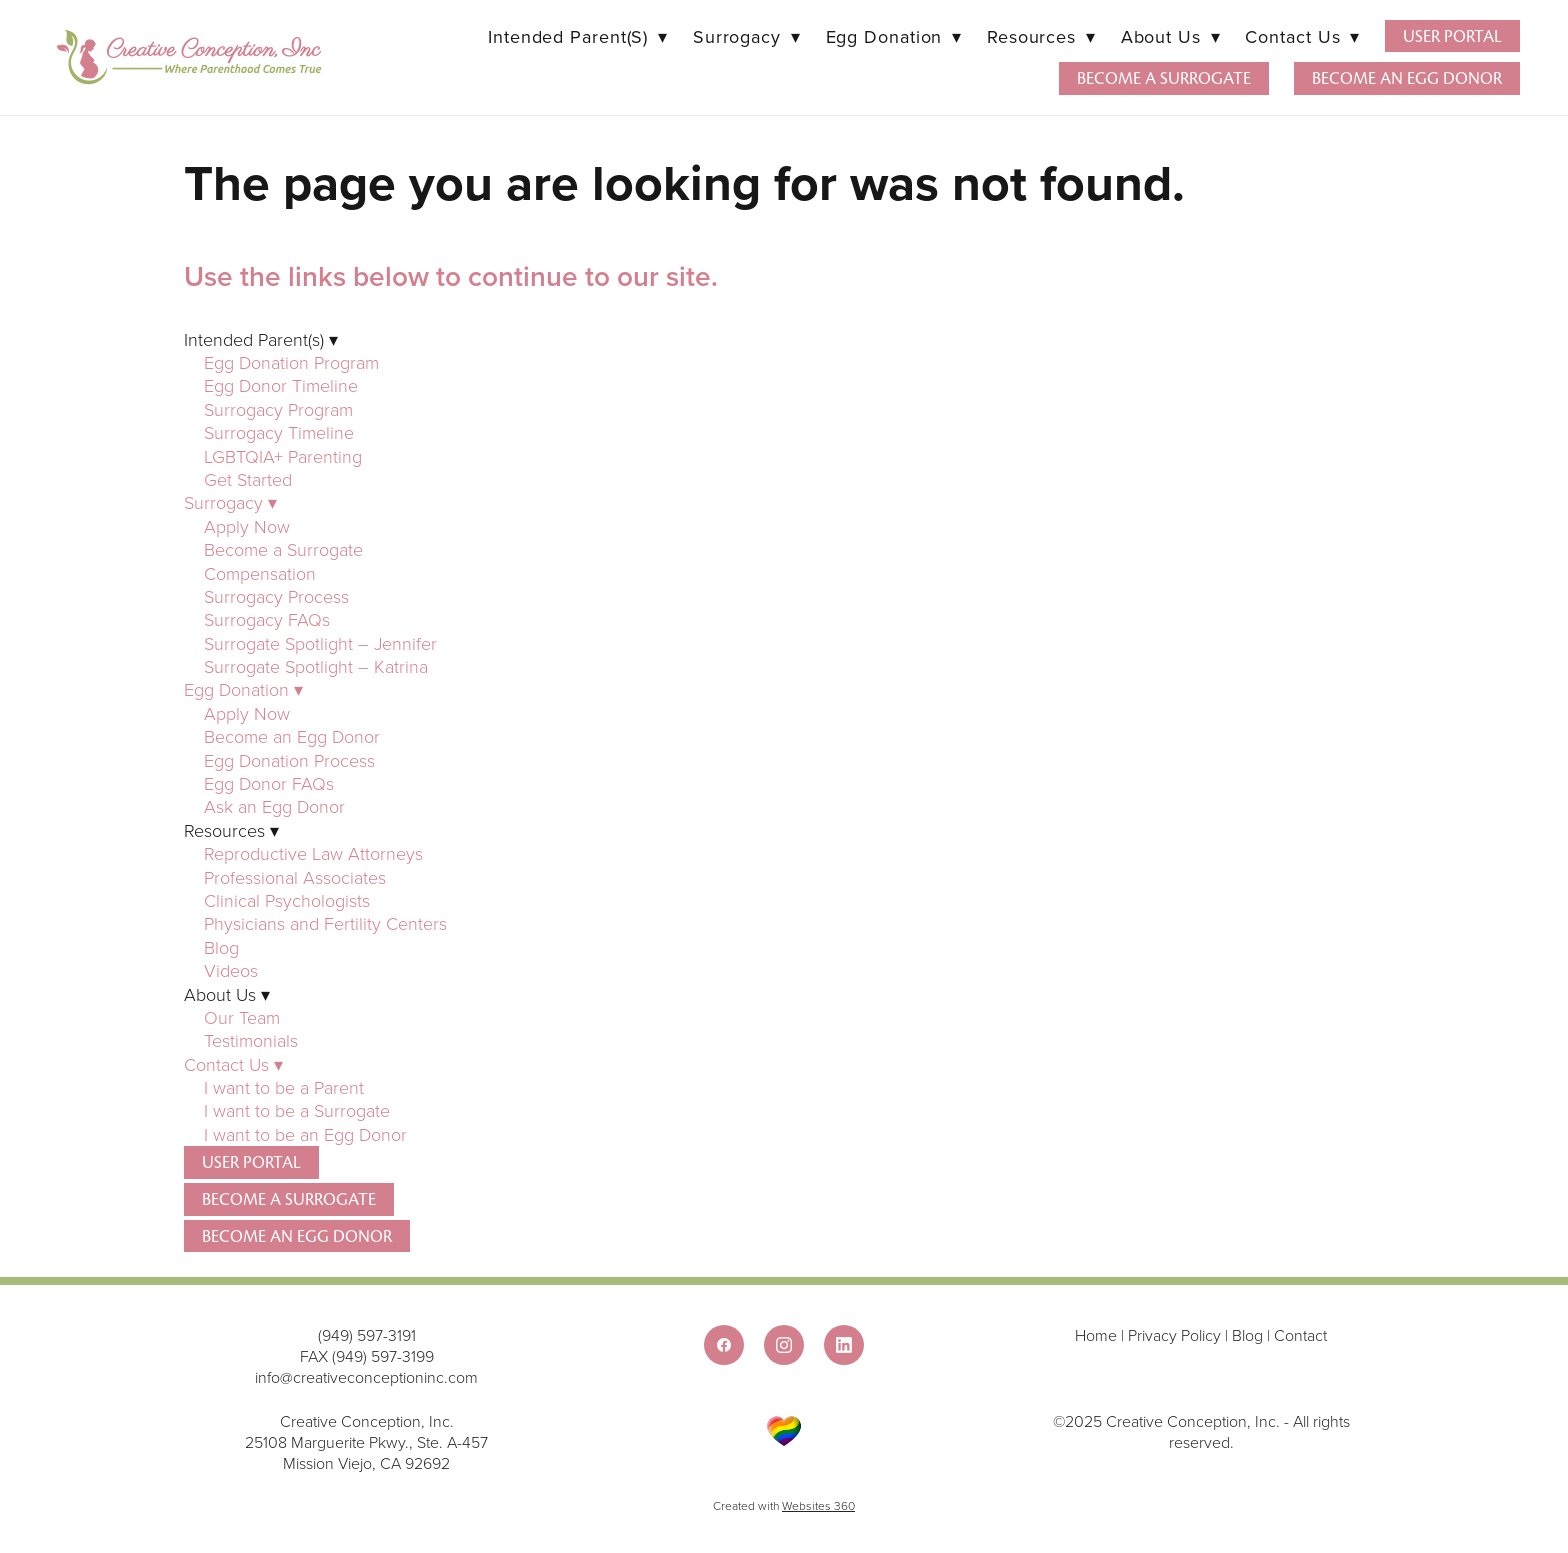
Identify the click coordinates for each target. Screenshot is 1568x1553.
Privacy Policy (1174, 1335)
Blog (221, 947)
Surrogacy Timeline (279, 432)
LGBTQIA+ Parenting (283, 456)
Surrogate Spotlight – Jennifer (320, 643)
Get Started (248, 479)
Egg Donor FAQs (269, 783)
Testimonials (251, 1040)
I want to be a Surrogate (299, 1110)
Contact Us (1302, 36)
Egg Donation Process (289, 760)
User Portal (1452, 36)
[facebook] (724, 1345)
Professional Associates (295, 877)
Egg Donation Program (291, 362)
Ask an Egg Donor (274, 806)
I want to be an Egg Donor (305, 1134)
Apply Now (247, 526)
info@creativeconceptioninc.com (366, 1377)
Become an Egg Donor (1407, 78)
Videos (231, 970)
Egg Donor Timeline (281, 385)
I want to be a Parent (284, 1087)
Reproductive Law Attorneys (313, 853)
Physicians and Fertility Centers (325, 923)
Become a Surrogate (1164, 78)
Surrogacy (747, 36)
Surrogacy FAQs (267, 619)
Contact (1300, 1335)
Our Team (242, 1017)
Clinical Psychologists (287, 900)
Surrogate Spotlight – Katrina (316, 666)
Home (1098, 1335)
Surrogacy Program (278, 409)
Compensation (260, 573)
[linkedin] (844, 1345)
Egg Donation (894, 36)
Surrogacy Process (276, 596)
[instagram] (784, 1345)
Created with (784, 1505)
